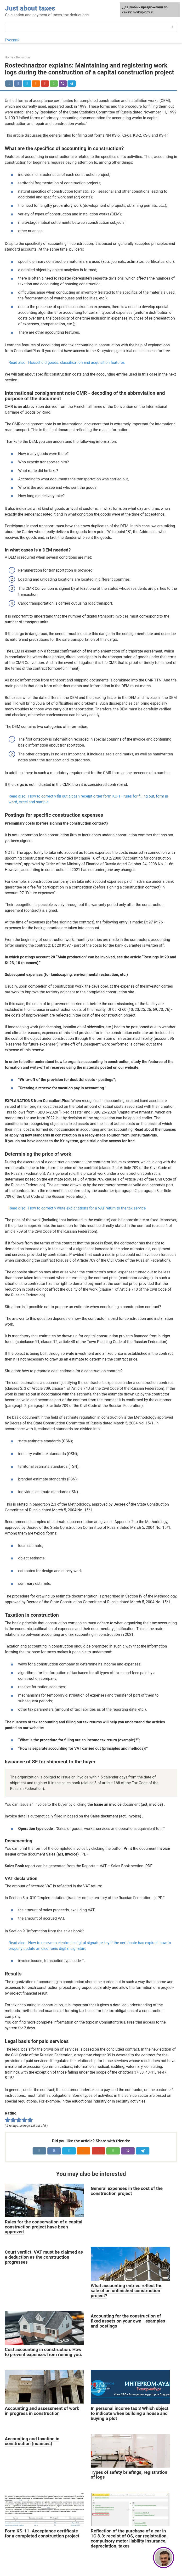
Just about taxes (30, 8)
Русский (12, 40)
